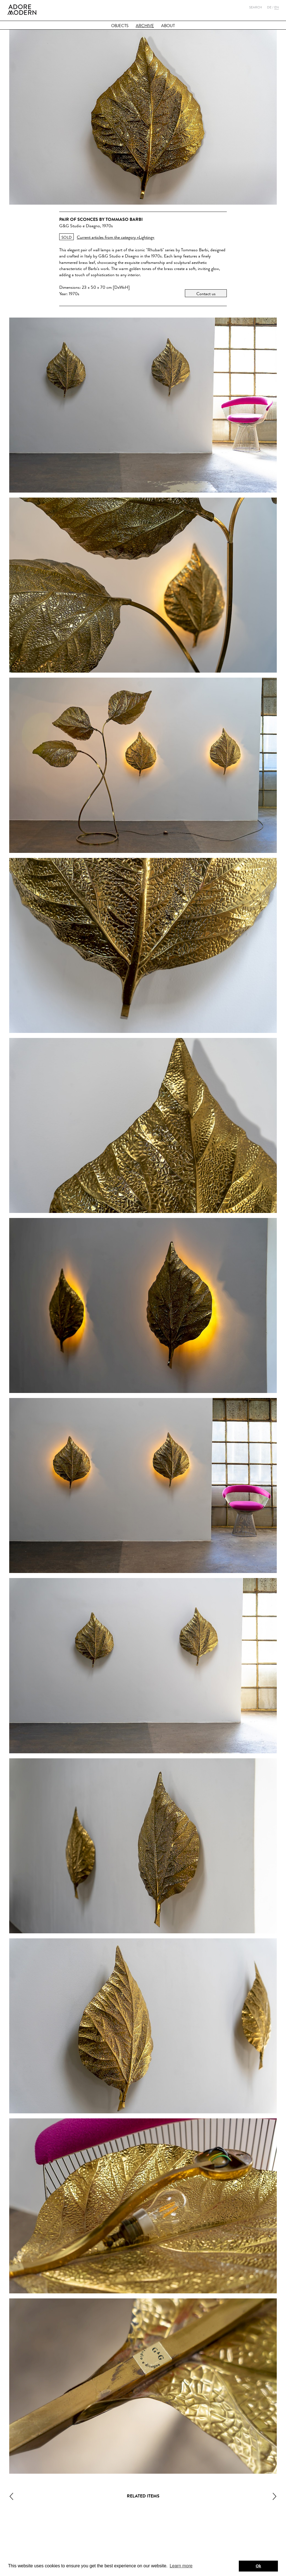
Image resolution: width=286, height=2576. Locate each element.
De (269, 7)
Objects (119, 26)
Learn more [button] (181, 2565)
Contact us (206, 293)
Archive (145, 26)
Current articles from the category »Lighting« (115, 237)
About (168, 26)
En (276, 7)
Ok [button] (258, 2566)
